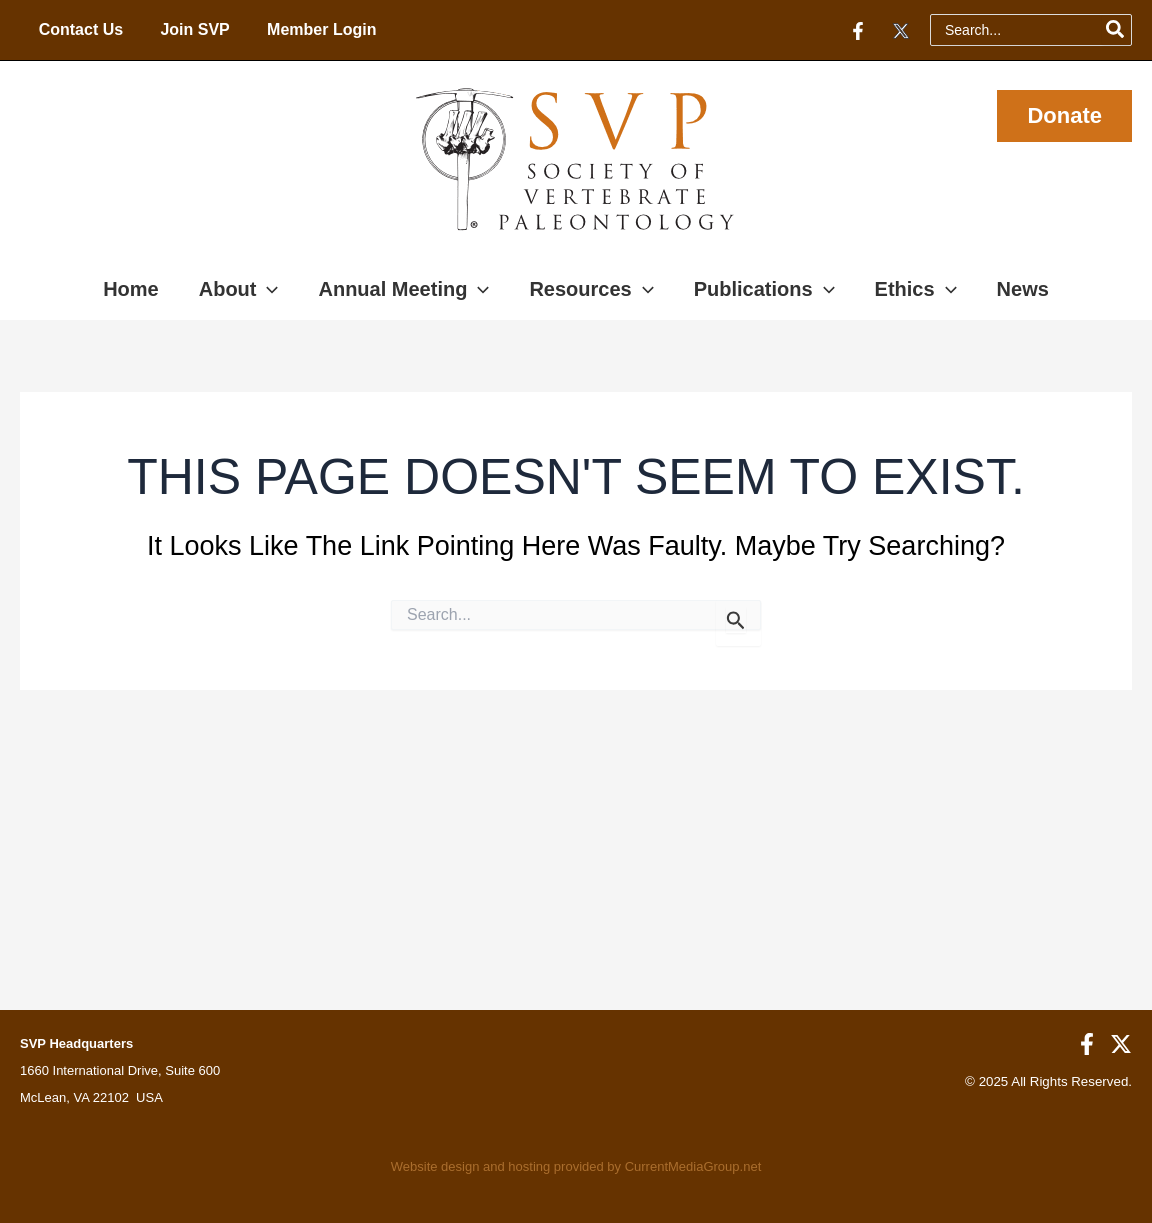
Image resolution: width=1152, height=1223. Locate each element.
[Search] (1116, 30)
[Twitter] (901, 31)
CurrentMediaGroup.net (693, 1166)
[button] (1064, 116)
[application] (267, 289)
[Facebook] (858, 31)
